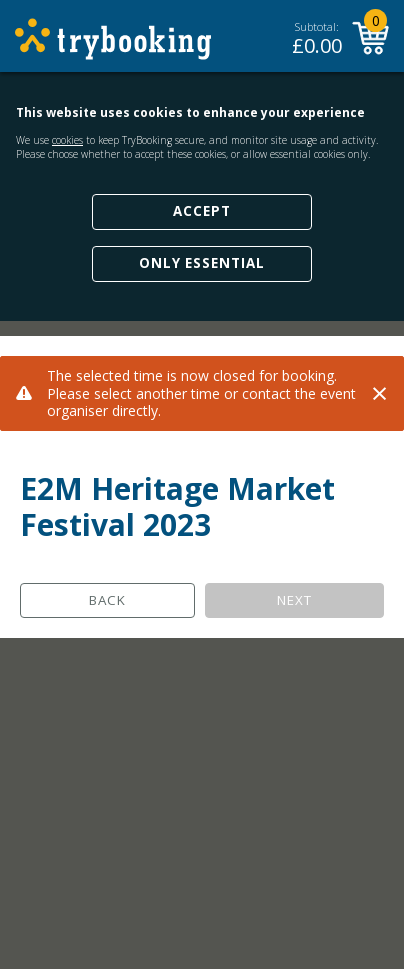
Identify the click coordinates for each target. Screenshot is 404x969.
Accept (202, 211)
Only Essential (202, 263)
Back (107, 600)
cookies (67, 140)
